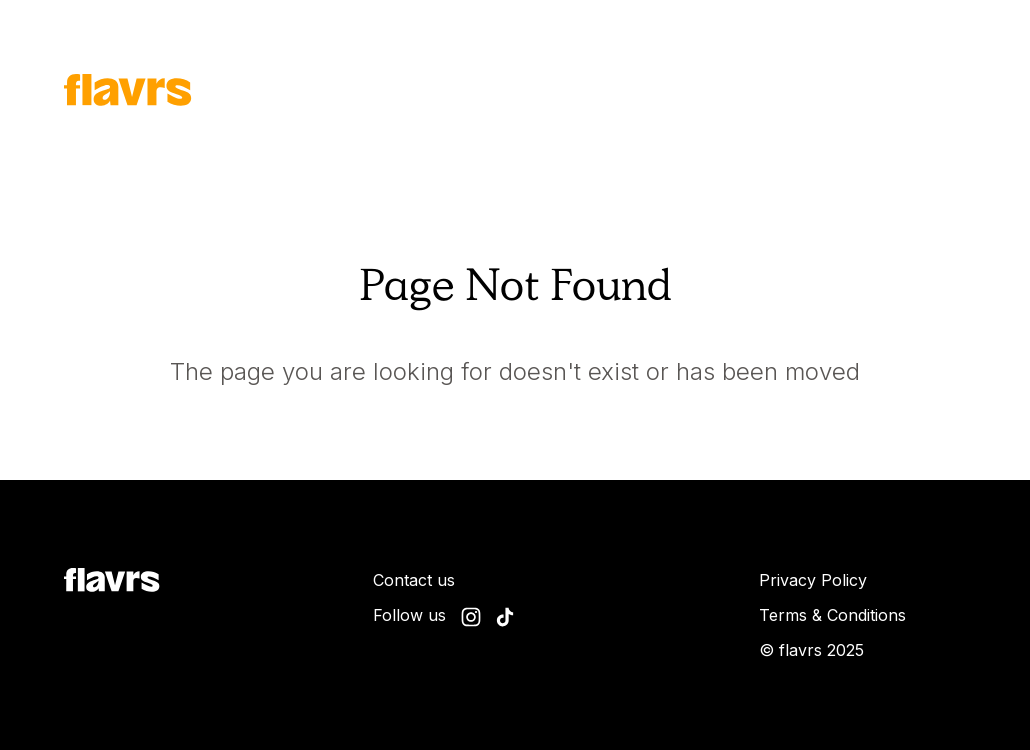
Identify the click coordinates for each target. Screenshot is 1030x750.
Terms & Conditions (832, 615)
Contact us (414, 580)
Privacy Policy (813, 580)
